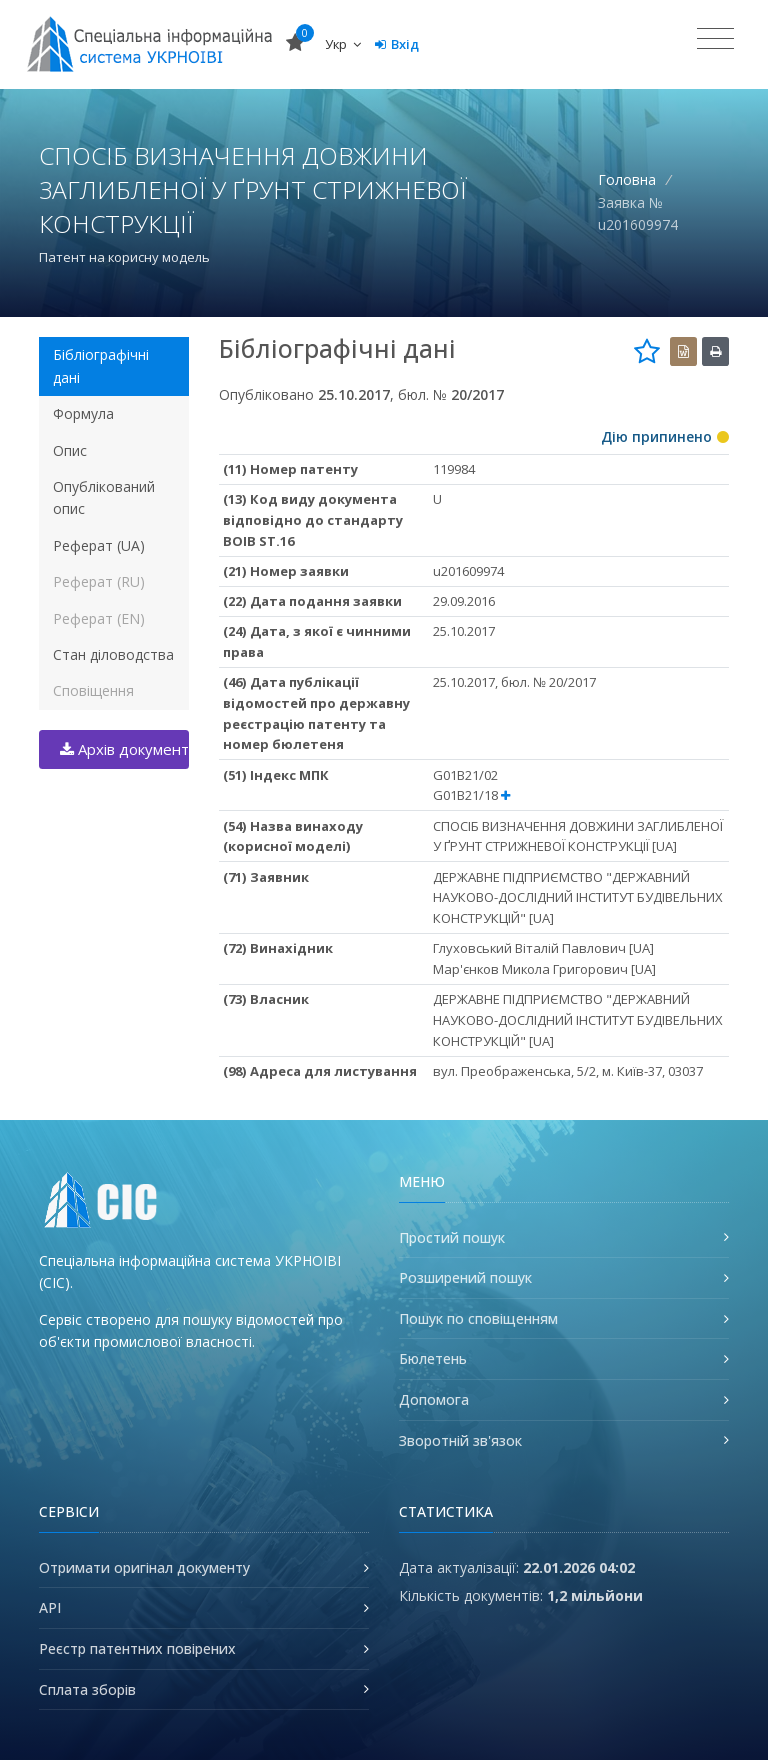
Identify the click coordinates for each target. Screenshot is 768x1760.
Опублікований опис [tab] (104, 497)
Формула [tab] (83, 413)
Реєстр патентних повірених (137, 1648)
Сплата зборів (87, 1689)
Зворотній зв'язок (460, 1440)
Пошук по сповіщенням (478, 1318)
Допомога (434, 1399)
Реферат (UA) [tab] (99, 545)
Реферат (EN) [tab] (99, 618)
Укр (343, 44)
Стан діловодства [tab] (113, 654)
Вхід (397, 44)
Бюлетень (433, 1358)
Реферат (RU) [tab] (99, 581)
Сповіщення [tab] (93, 690)
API (50, 1607)
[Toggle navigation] (715, 39)
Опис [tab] (70, 450)
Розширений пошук (465, 1277)
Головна (627, 179)
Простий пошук (452, 1237)
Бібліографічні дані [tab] (101, 365)
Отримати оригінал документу (144, 1567)
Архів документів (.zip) (124, 749)
